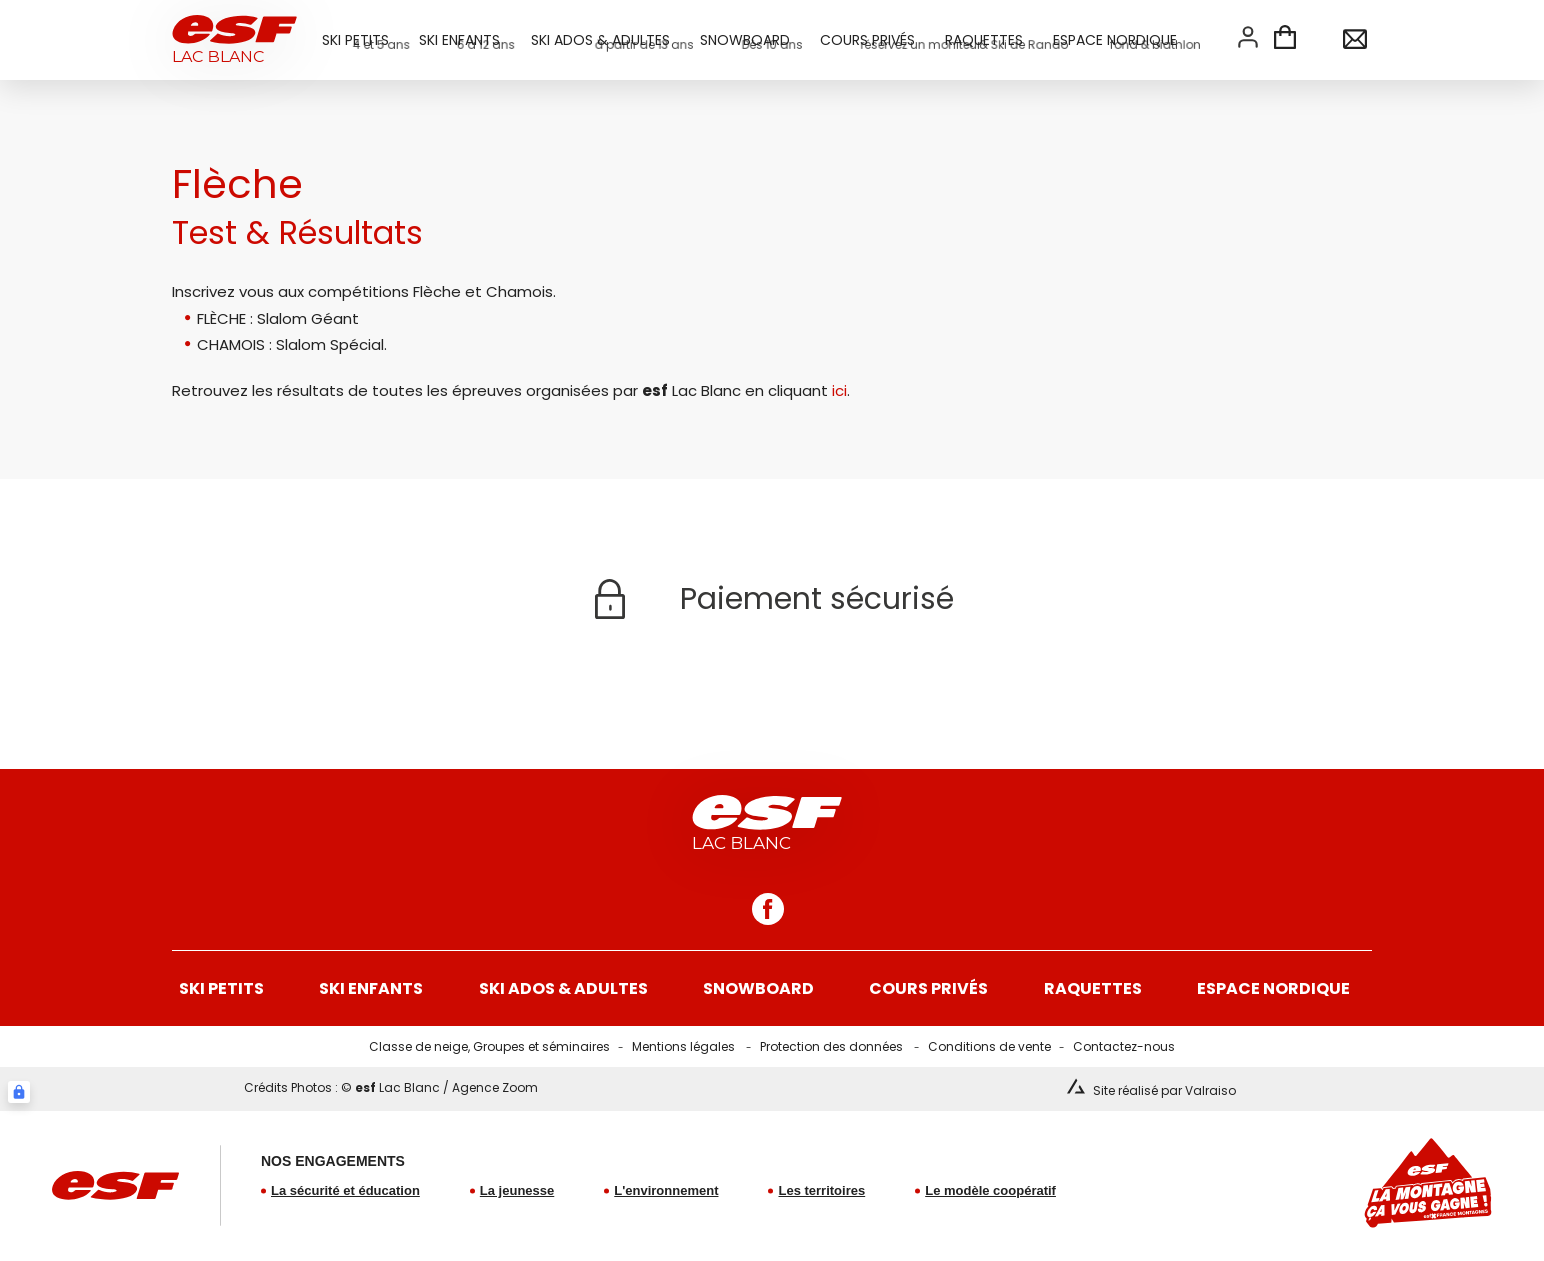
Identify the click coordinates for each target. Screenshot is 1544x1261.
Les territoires (821, 1190)
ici (839, 390)
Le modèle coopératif (990, 1190)
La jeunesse (517, 1190)
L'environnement (666, 1190)
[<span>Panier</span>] (1285, 40)
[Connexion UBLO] (19, 1092)
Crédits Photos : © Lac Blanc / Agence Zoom (391, 1087)
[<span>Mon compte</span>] (1248, 37)
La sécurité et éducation (345, 1190)
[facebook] (768, 909)
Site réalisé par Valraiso (1164, 1090)
